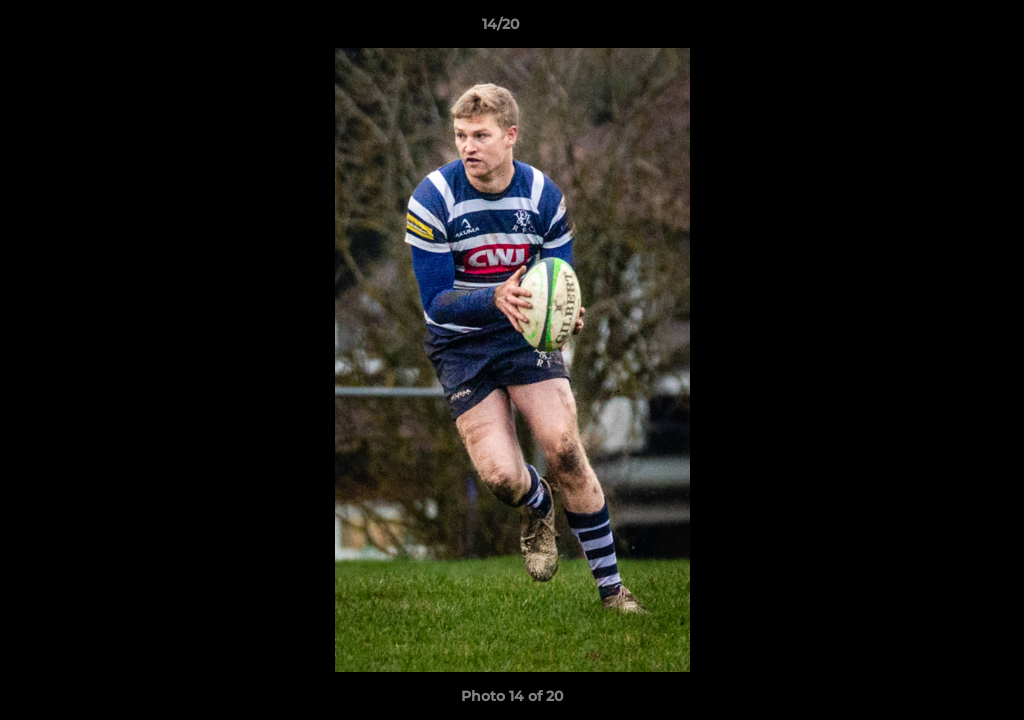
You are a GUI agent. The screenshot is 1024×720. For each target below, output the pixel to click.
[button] (940, 29)
